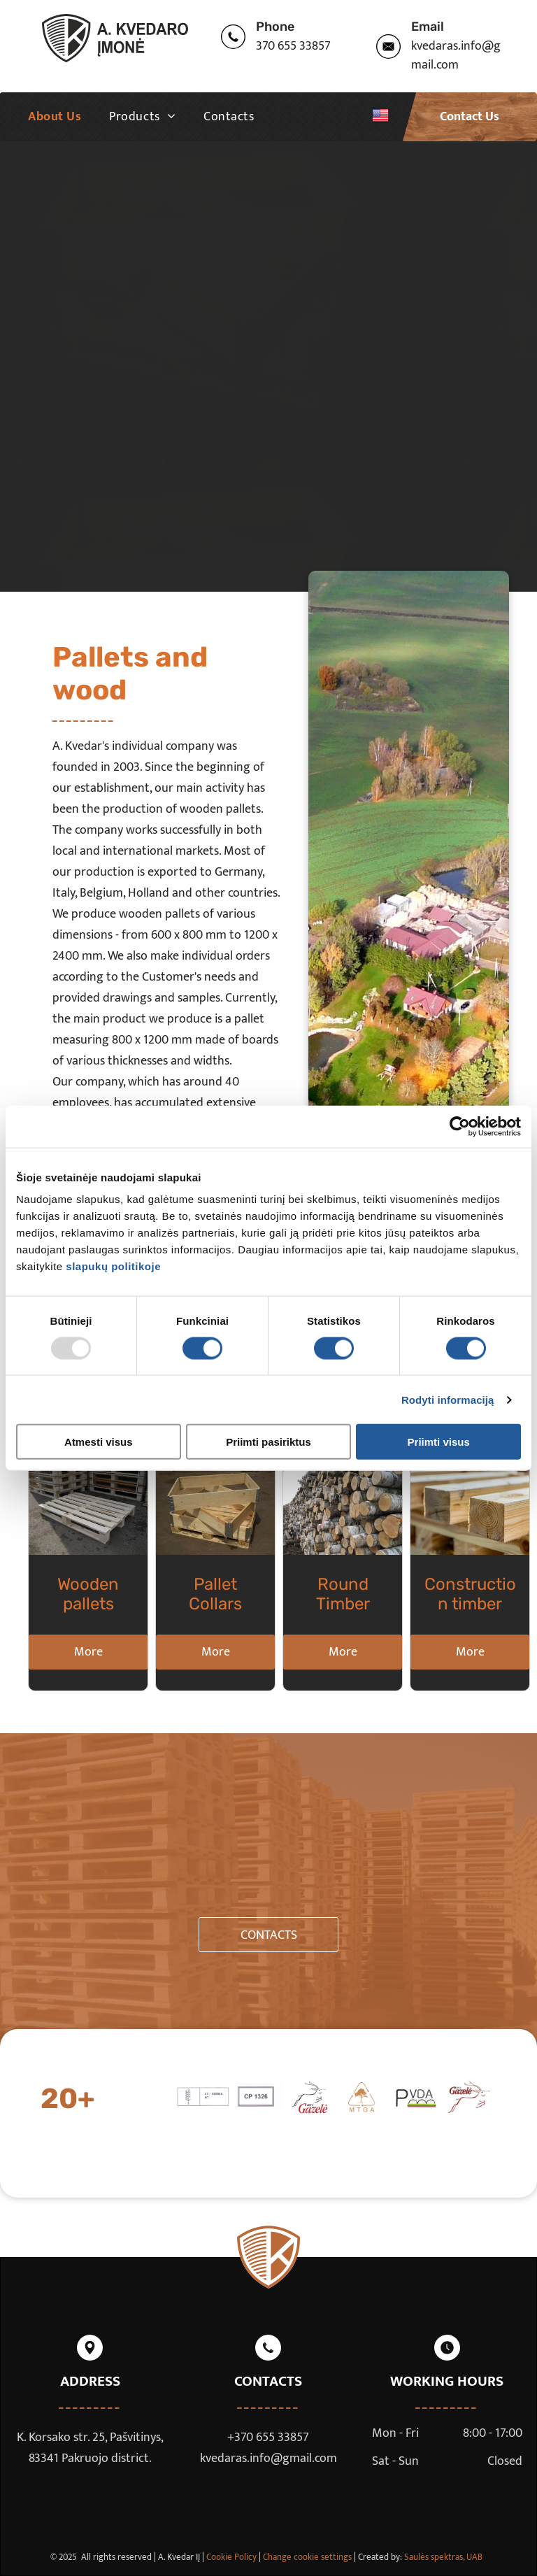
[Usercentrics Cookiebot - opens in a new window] (460, 1126)
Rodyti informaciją (447, 1399)
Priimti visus (439, 1442)
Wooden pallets (88, 1594)
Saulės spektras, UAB (443, 2557)
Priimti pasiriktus (268, 1442)
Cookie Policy (231, 2557)
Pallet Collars (215, 1594)
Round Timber (343, 1594)
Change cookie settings (307, 2557)
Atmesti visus (98, 1442)
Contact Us (469, 116)
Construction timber (470, 1594)
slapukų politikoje (113, 1266)
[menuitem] (54, 116)
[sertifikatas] (202, 2097)
